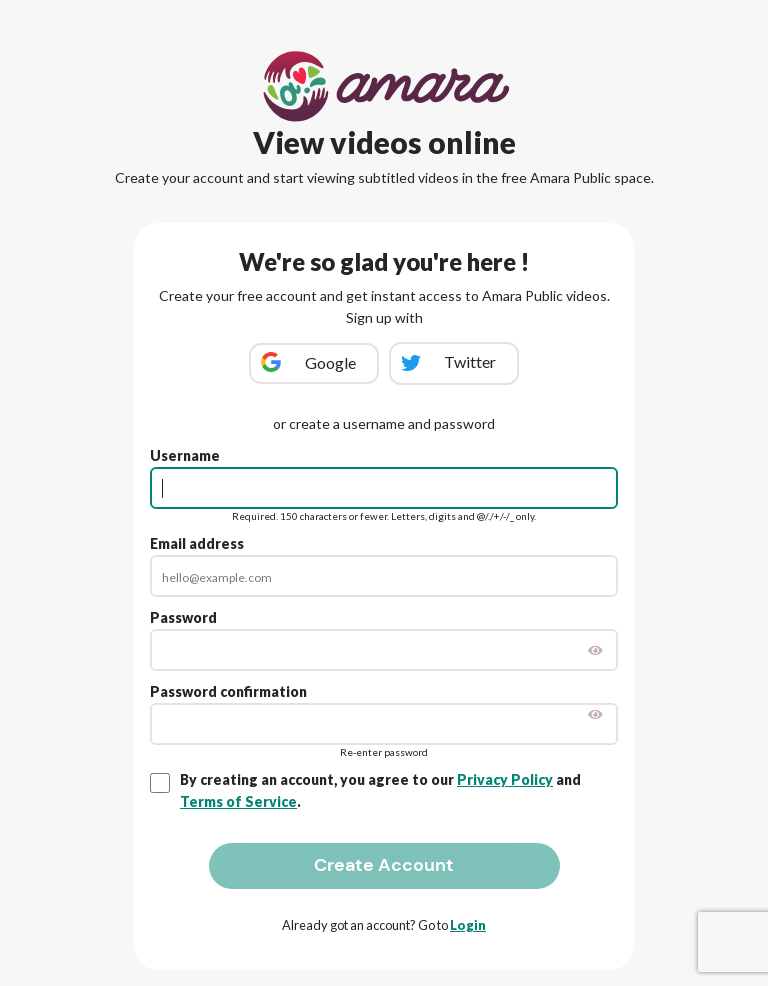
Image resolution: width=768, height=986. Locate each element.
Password (183, 617)
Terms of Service (238, 801)
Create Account (384, 865)
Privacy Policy (505, 779)
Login (468, 925)
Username (185, 455)
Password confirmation (228, 691)
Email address (197, 543)
